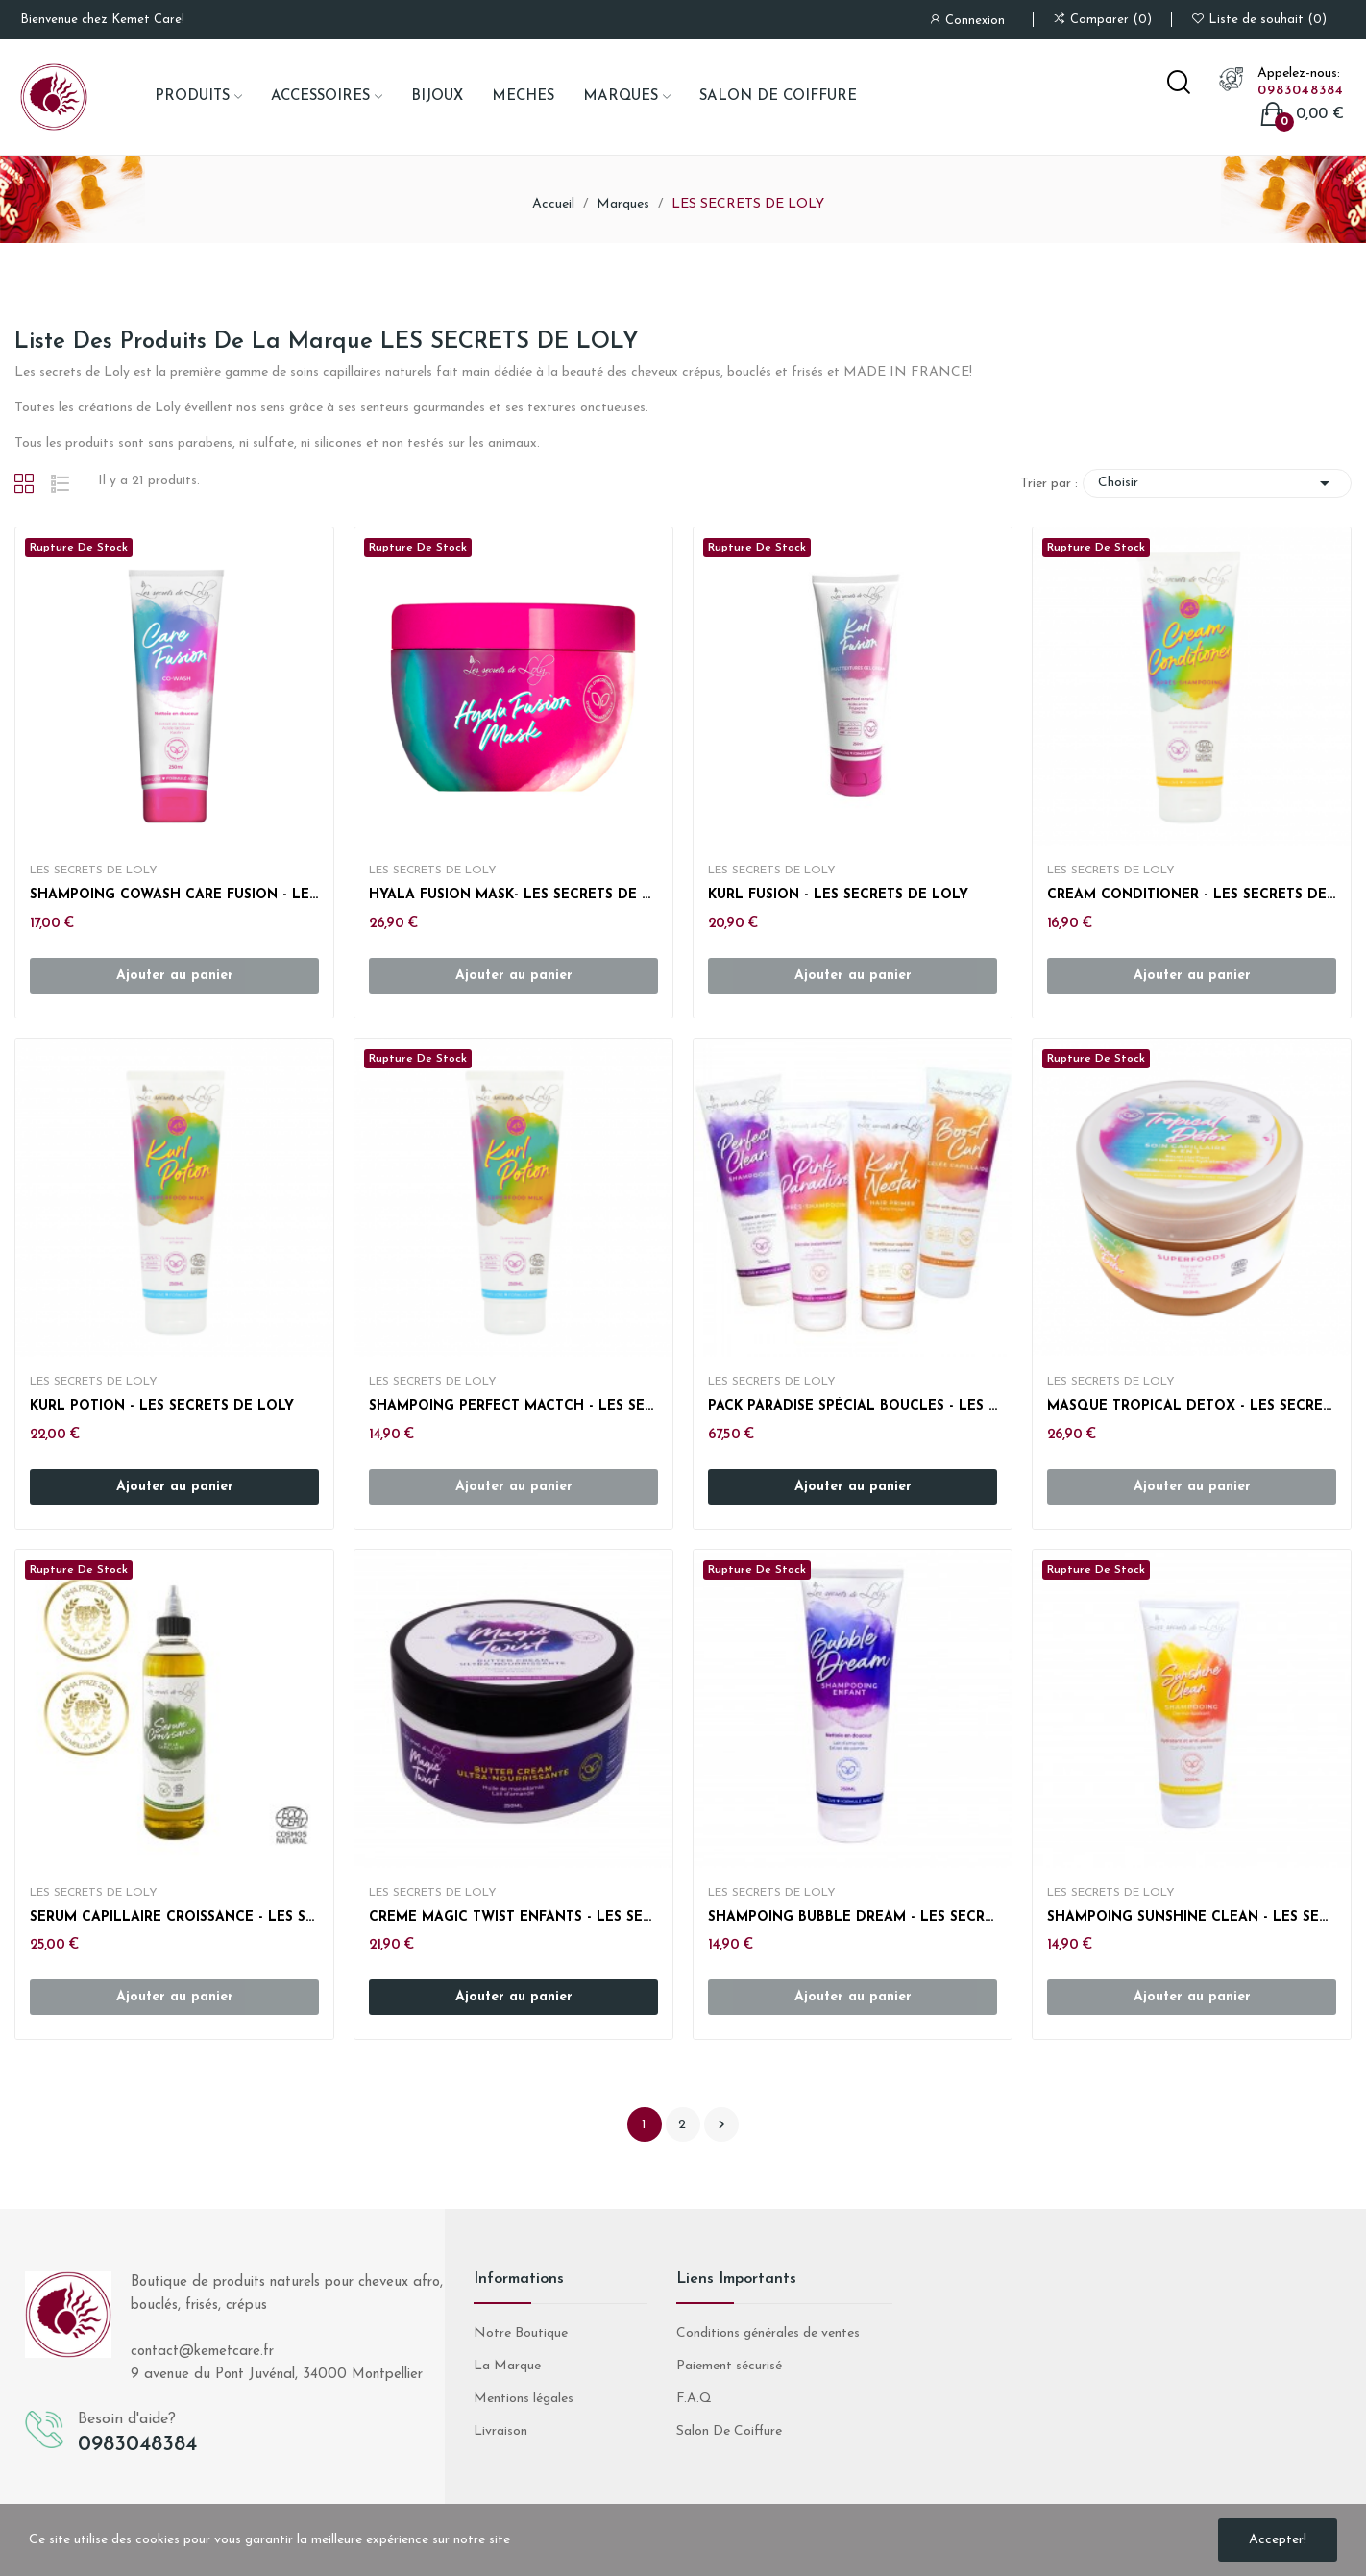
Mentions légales (523, 2399)
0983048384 (1300, 91)
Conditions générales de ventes (768, 2333)
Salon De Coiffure (729, 2431)
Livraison (500, 2431)
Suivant (721, 2124)
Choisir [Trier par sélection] (1217, 483)
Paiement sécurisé (729, 2366)
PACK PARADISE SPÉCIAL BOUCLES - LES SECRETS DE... (852, 1406)
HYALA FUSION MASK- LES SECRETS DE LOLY (513, 895)
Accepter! (1277, 2540)
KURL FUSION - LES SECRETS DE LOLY (838, 895)
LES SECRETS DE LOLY (94, 870)
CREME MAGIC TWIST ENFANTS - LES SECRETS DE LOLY (513, 1917)
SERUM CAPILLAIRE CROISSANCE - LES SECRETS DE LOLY (174, 1917)
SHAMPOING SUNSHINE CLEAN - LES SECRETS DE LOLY (1191, 1917)
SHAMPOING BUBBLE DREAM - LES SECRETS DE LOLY (852, 1917)
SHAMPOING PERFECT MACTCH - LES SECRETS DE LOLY (513, 1406)
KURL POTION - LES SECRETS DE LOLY (162, 1406)
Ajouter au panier (174, 1487)
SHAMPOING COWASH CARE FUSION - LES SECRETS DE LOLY (174, 895)
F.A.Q (694, 2399)
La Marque (507, 2366)
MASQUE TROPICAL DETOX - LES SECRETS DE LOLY (1191, 1406)
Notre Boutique (521, 2333)
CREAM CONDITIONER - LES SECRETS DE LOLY (1191, 895)
